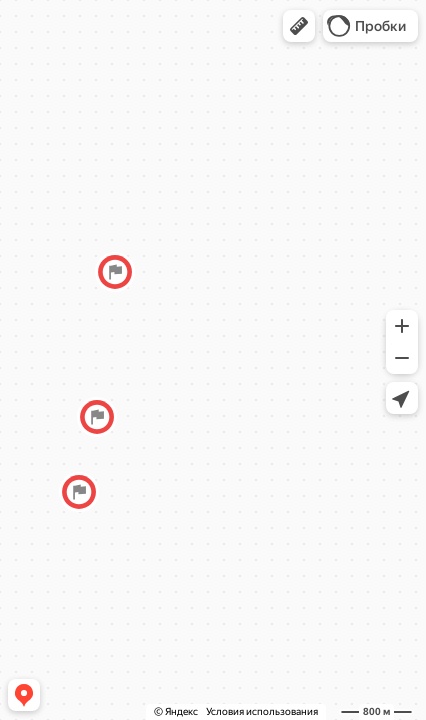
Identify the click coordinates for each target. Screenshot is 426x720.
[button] (299, 26)
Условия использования (262, 711)
